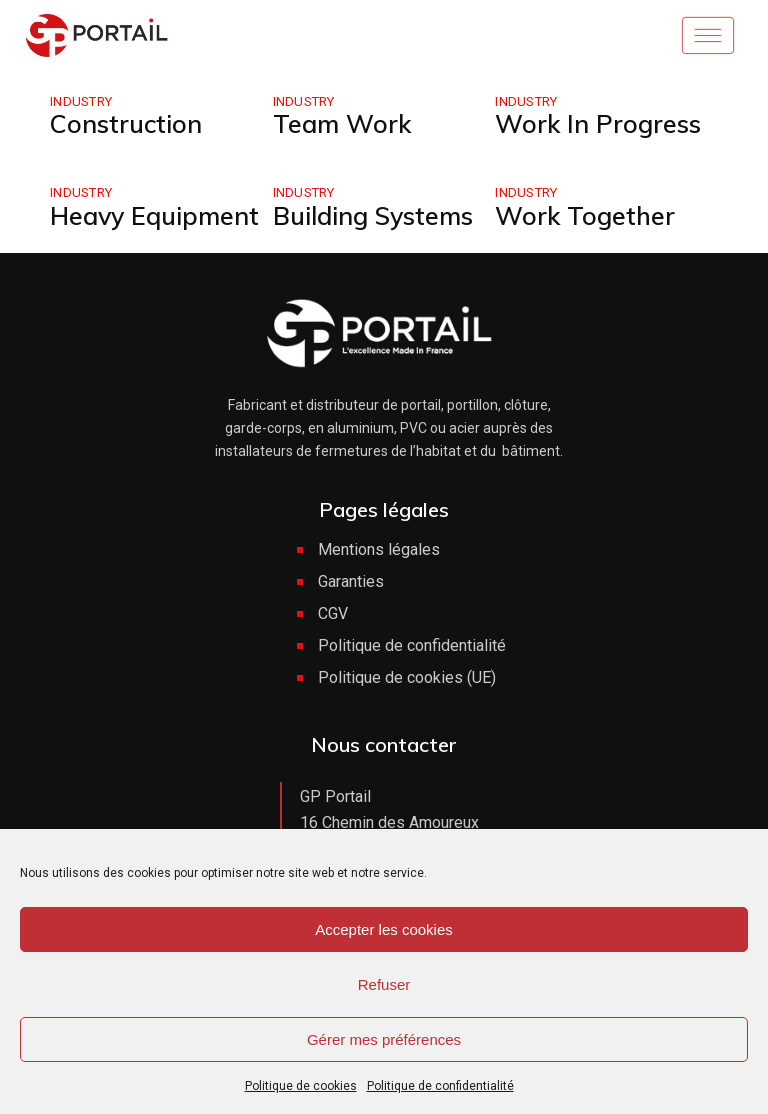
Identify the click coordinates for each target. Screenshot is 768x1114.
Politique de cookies (301, 1086)
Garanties (351, 581)
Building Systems (373, 215)
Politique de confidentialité (440, 1086)
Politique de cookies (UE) (407, 677)
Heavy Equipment (154, 215)
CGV (333, 613)
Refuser (384, 984)
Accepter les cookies (384, 929)
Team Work (342, 123)
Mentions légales (379, 549)
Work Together (585, 215)
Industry (81, 101)
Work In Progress (598, 123)
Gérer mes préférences (384, 1039)
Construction (126, 123)
